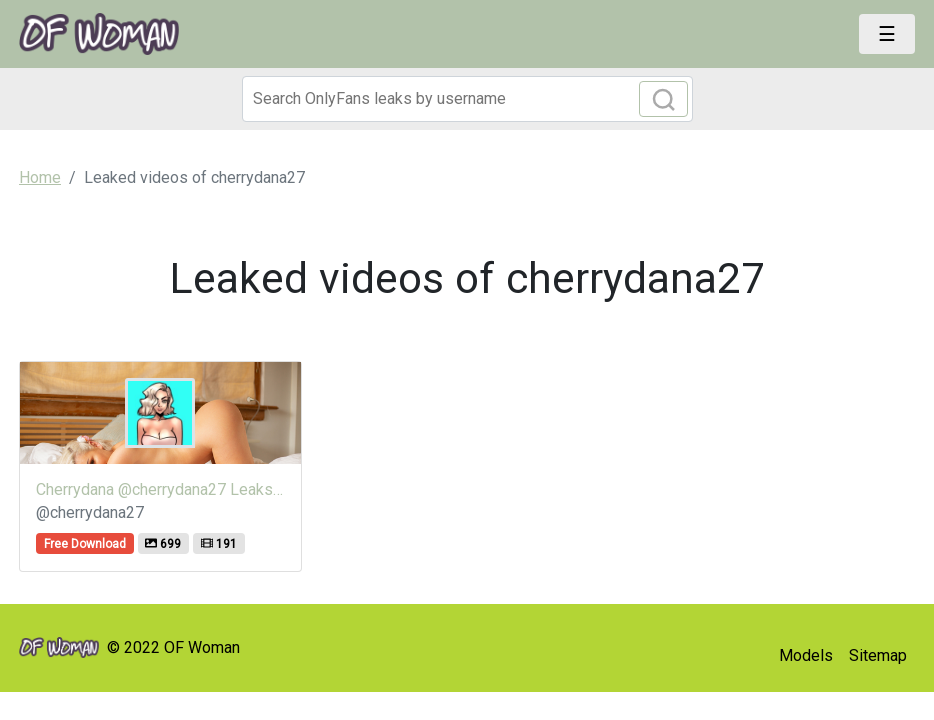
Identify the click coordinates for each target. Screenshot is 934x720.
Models (806, 655)
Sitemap (878, 655)
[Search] (467, 99)
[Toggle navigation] (887, 34)
